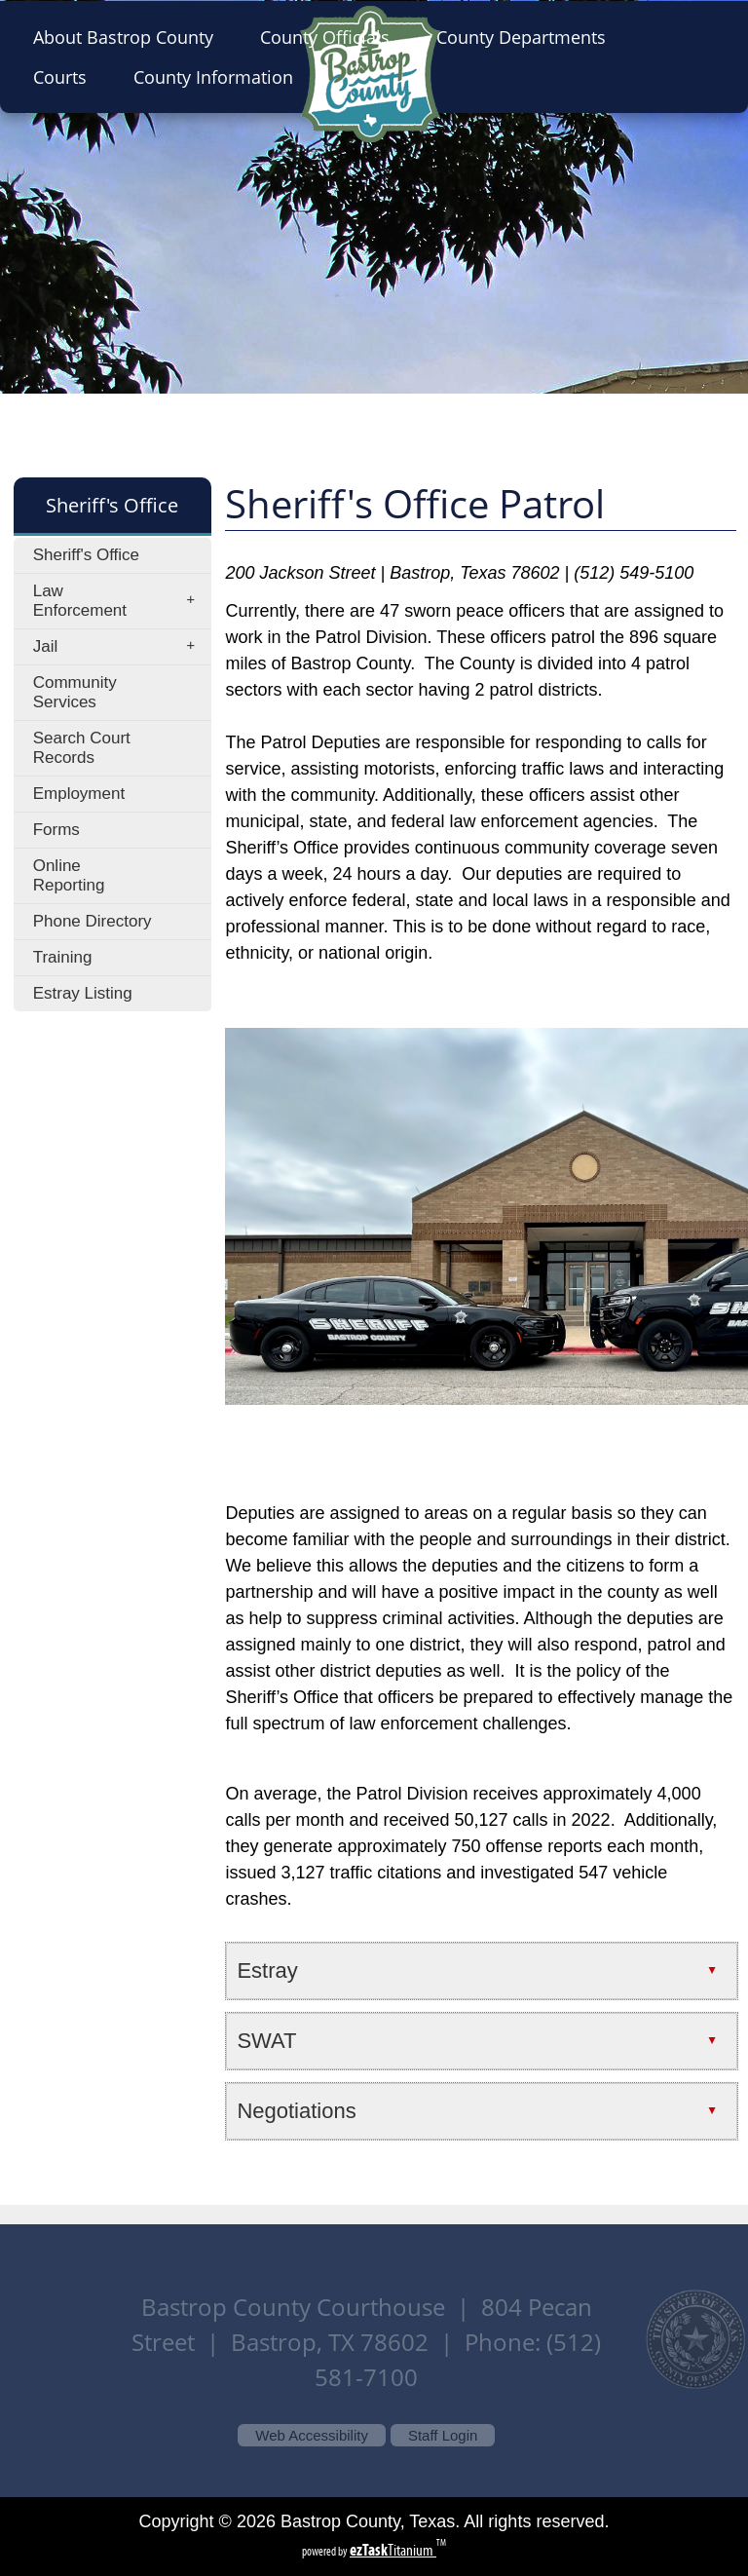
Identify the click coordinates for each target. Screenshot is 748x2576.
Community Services (75, 692)
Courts (65, 77)
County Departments (526, 37)
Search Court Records (82, 748)
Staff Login (442, 2435)
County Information (219, 77)
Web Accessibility (311, 2435)
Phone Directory (92, 921)
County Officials (330, 37)
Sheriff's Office (86, 555)
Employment (79, 793)
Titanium (393, 2550)
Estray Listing (82, 993)
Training (63, 957)
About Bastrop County (129, 37)
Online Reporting (69, 875)
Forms (56, 829)
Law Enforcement (120, 601)
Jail (120, 646)
